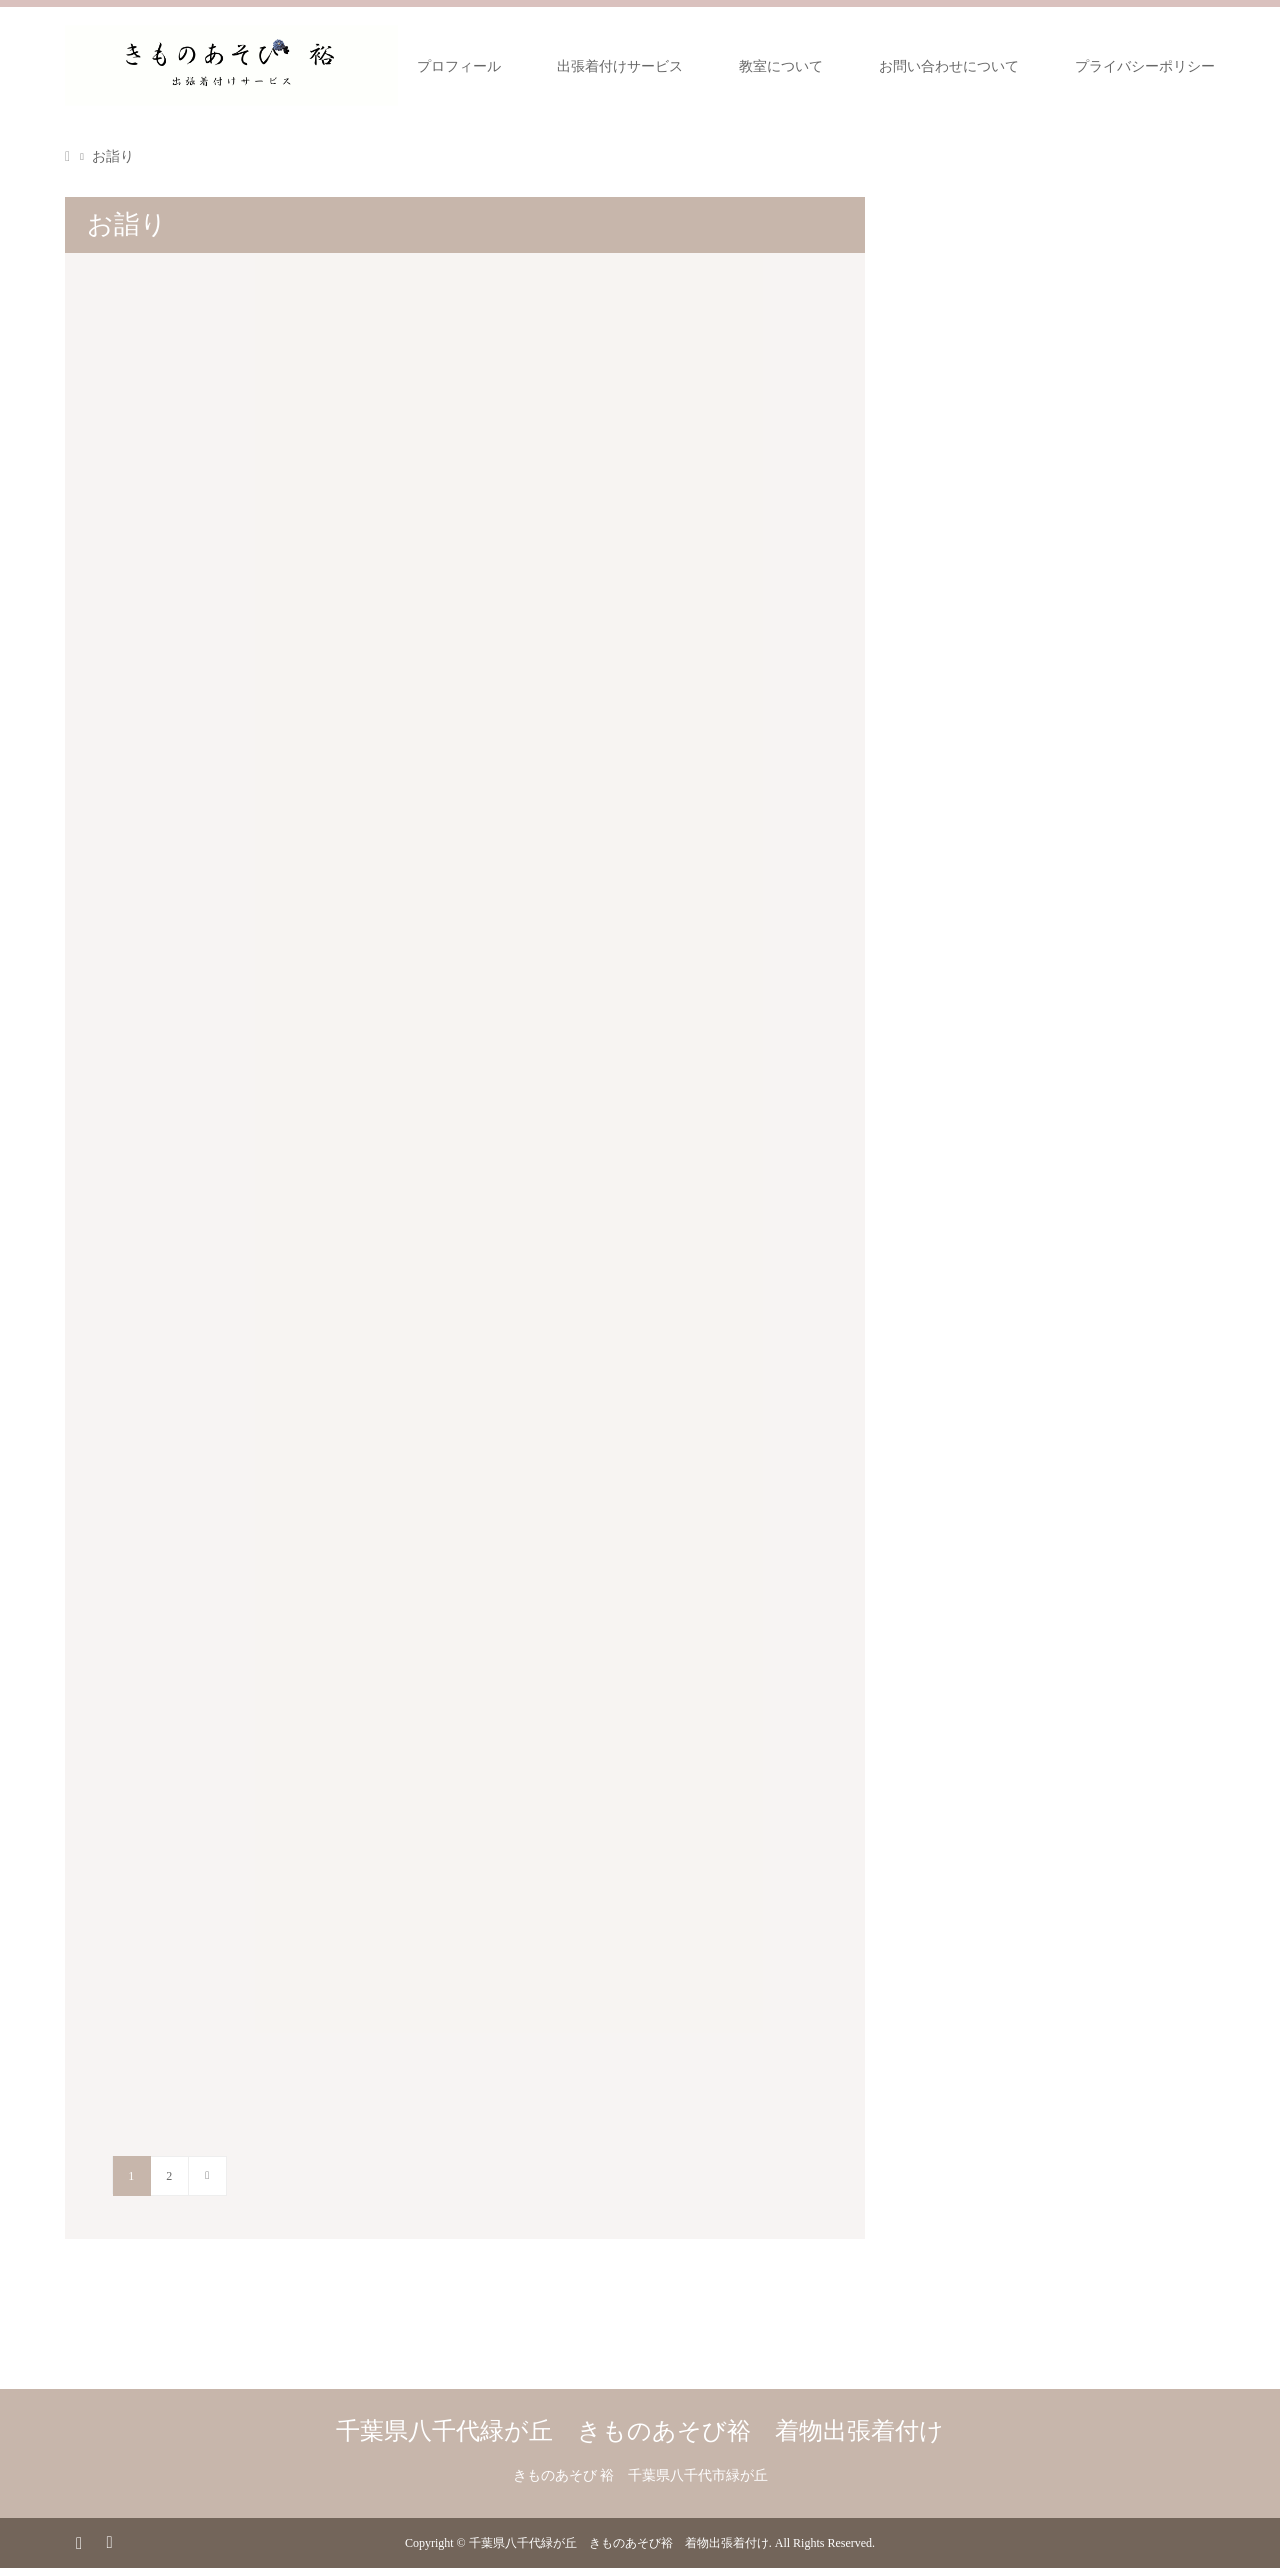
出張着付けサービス (620, 66)
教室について (781, 66)
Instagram (79, 2541)
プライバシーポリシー (1145, 66)
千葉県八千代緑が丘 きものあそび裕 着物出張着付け (640, 2431)
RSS (109, 2541)
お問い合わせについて (949, 66)
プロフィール (459, 66)
